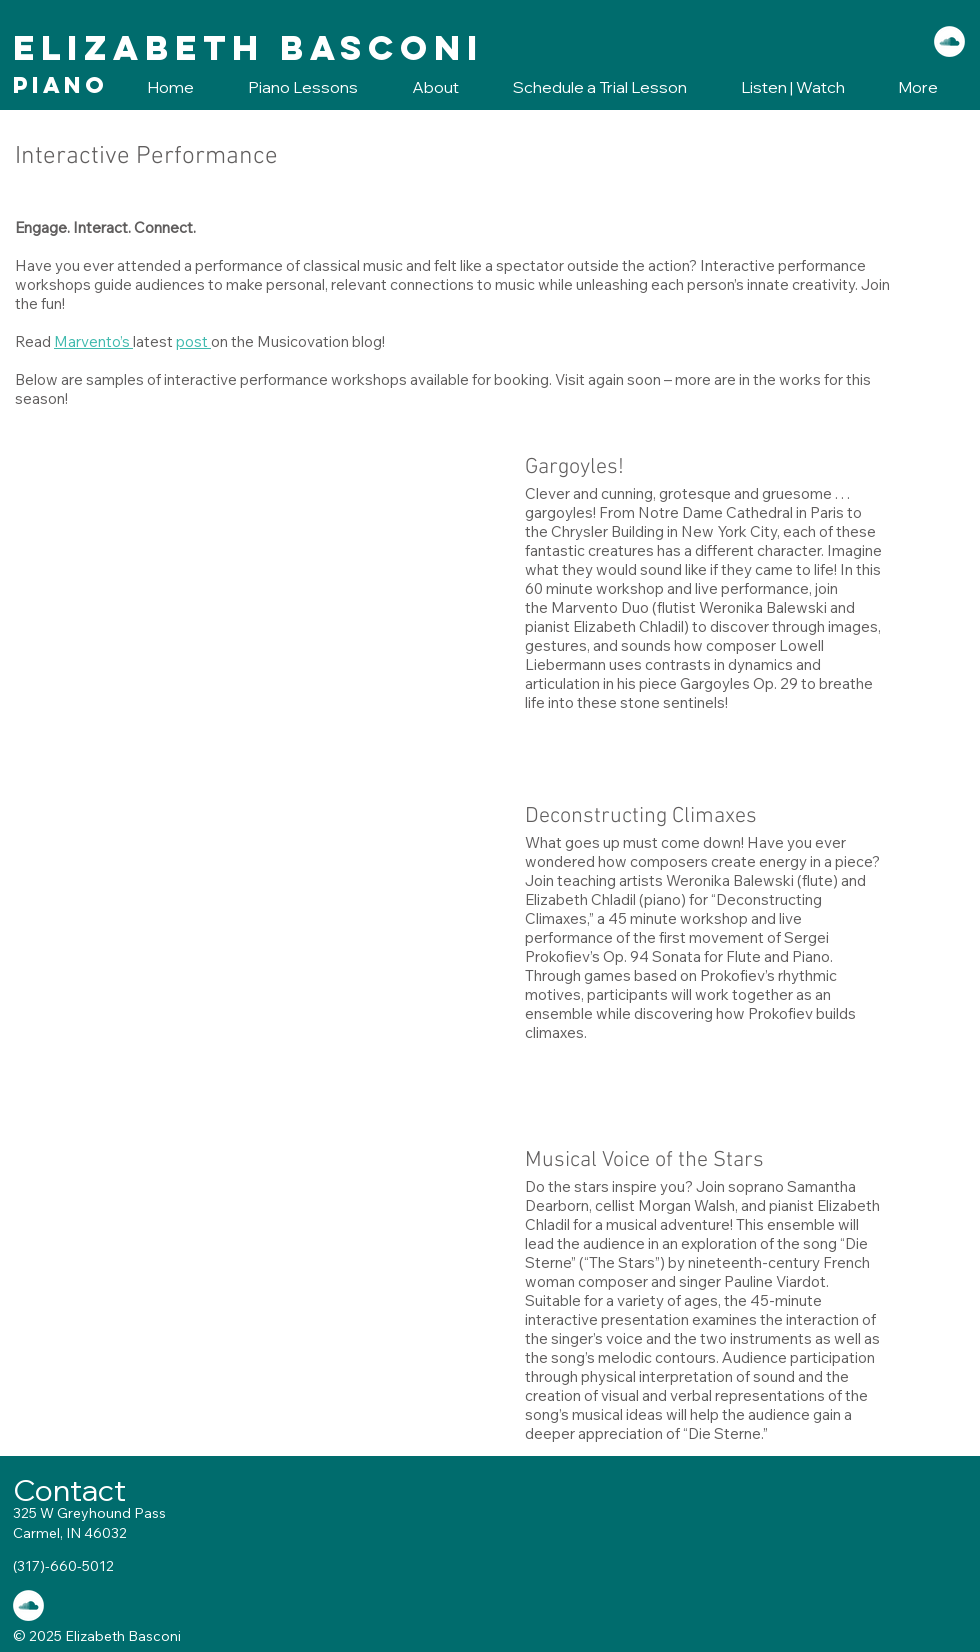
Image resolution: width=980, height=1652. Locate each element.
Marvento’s (93, 341)
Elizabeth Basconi (248, 47)
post (193, 341)
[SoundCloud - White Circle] (949, 41)
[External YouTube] (255, 592)
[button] (291, 87)
